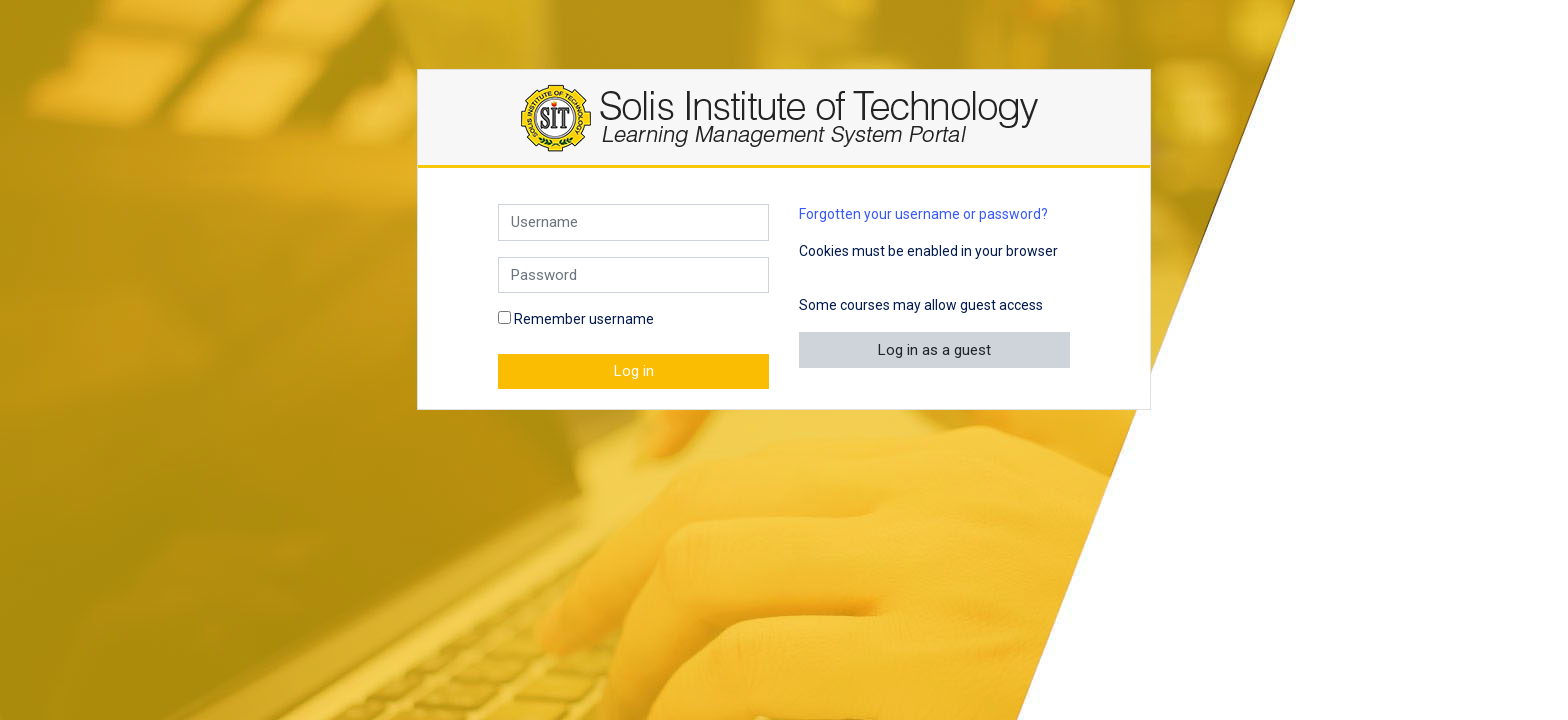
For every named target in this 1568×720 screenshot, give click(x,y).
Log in (634, 371)
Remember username (584, 319)
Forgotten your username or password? (923, 214)
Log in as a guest (934, 350)
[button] (813, 274)
